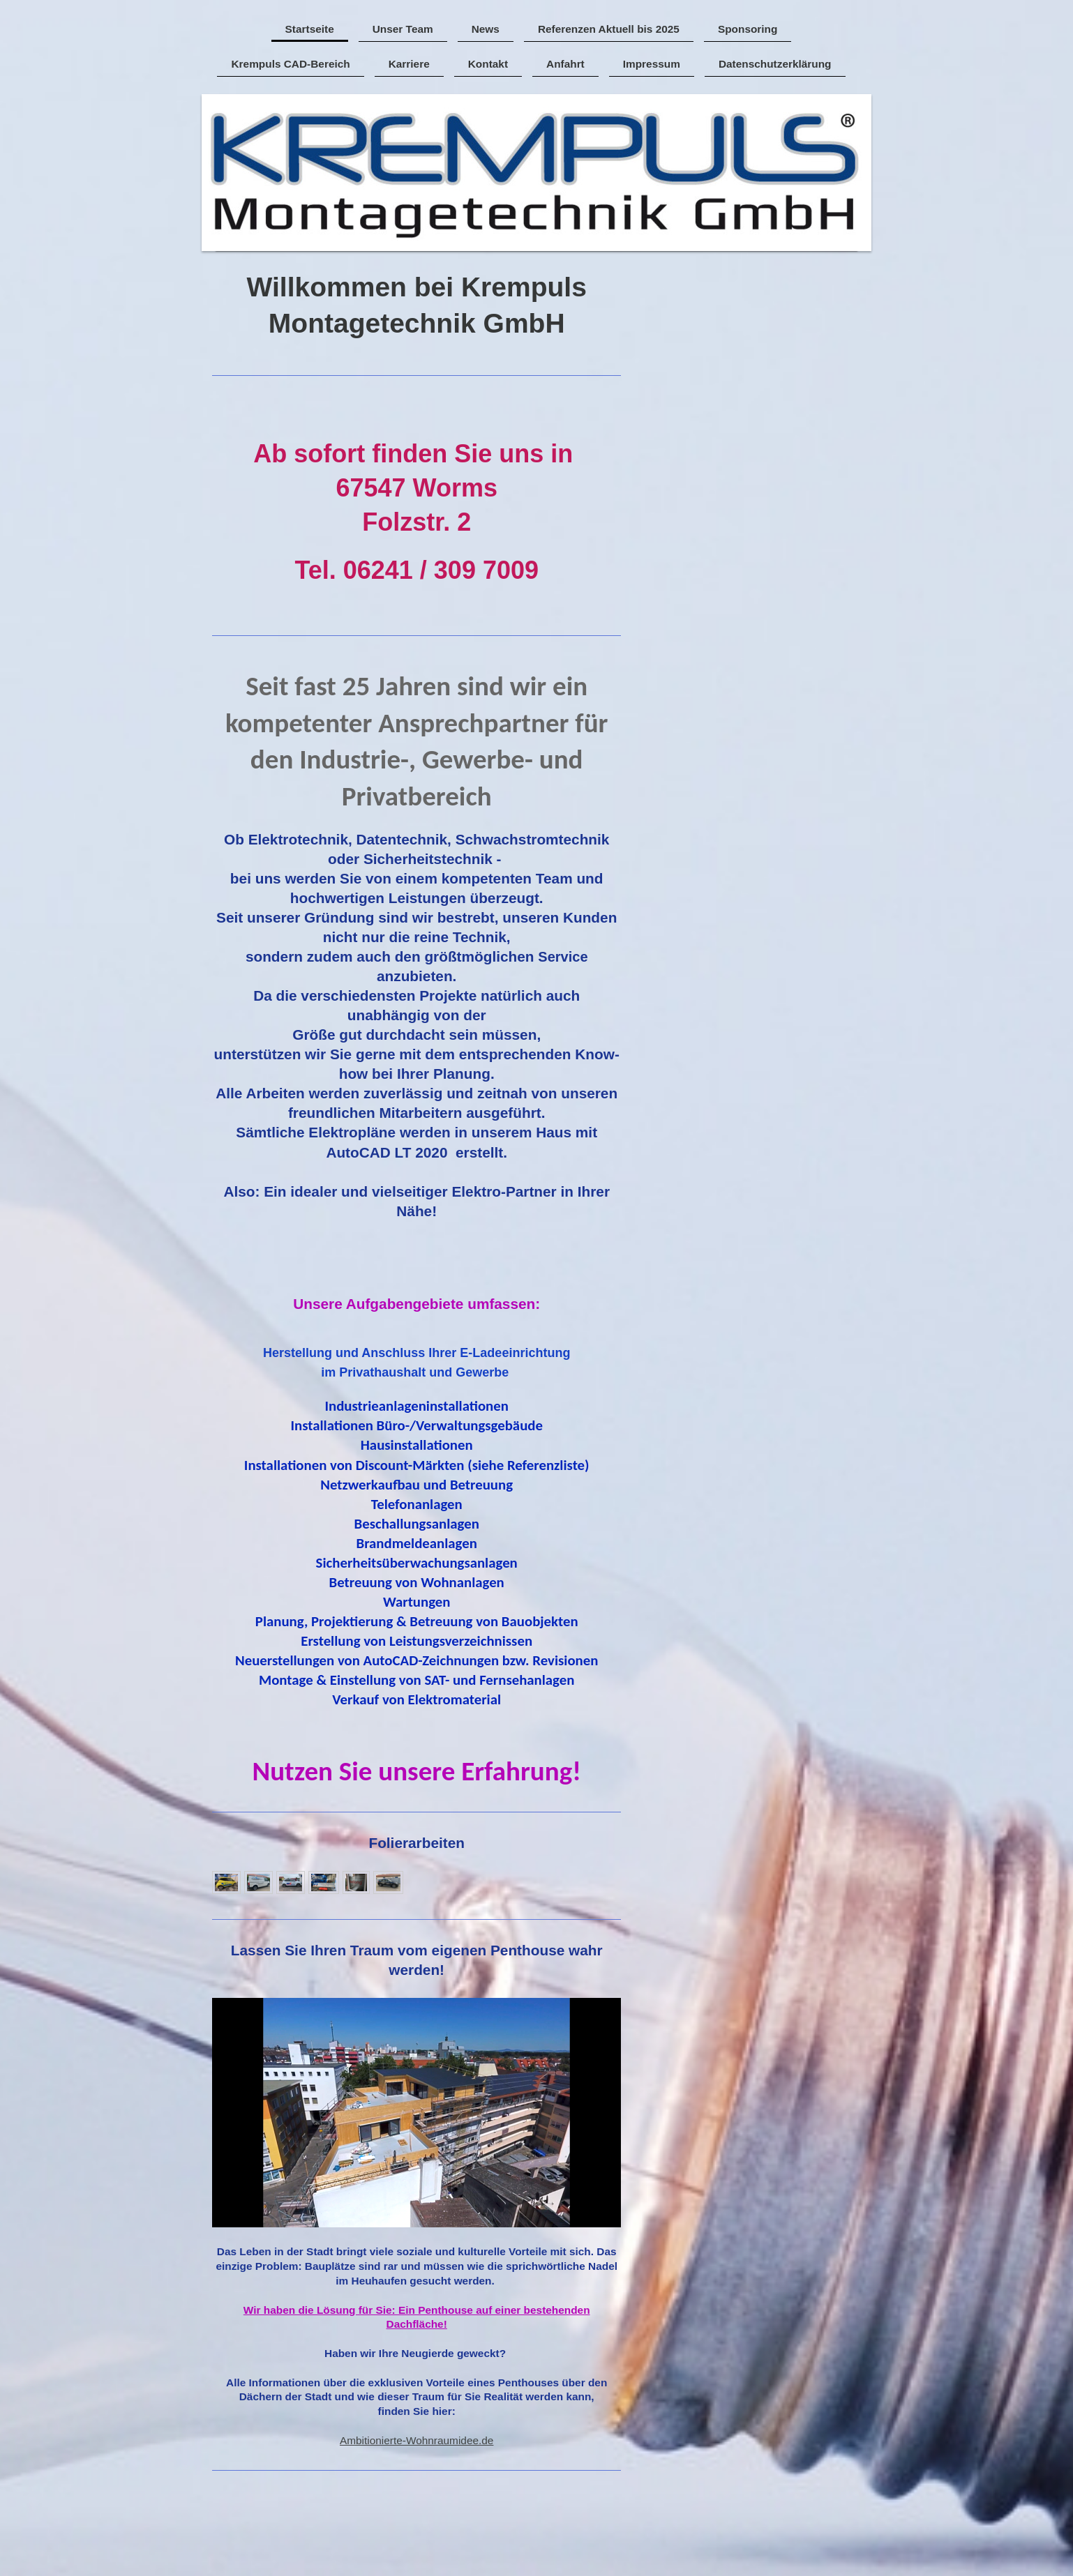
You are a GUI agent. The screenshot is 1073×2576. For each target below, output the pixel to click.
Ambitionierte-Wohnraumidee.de (416, 2440)
